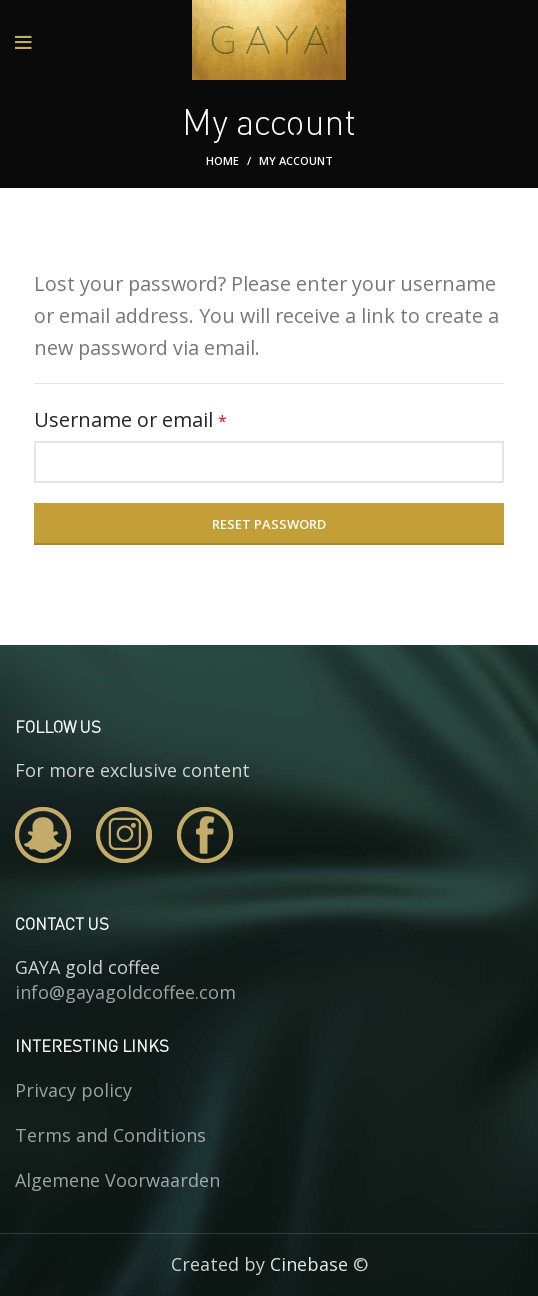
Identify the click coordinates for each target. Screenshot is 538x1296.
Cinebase (309, 1264)
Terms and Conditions (110, 1135)
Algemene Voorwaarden (117, 1180)
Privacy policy (73, 1090)
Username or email (172, 418)
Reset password (269, 524)
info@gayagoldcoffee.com (125, 992)
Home (222, 160)
